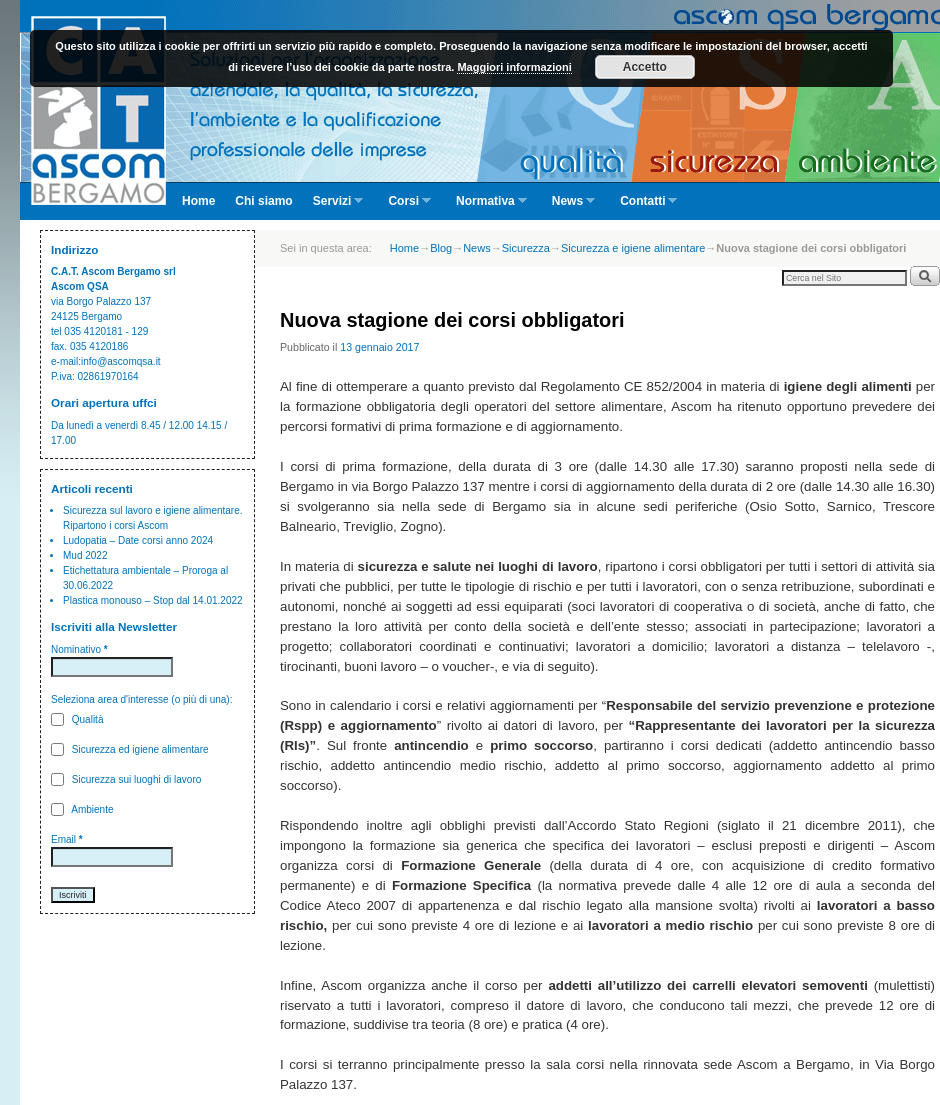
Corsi (404, 207)
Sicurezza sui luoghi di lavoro (126, 779)
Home (198, 201)
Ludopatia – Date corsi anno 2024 (138, 540)
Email (67, 839)
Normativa (486, 207)
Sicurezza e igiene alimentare (633, 248)
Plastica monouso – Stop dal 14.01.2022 (153, 600)
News (568, 207)
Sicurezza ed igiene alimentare (130, 749)
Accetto (645, 67)
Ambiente (82, 809)
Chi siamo (263, 201)
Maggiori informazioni (514, 67)
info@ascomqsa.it (121, 361)
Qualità (77, 719)
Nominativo (79, 649)
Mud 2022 (85, 555)
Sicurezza (526, 248)
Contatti (643, 207)
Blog (441, 248)
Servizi (333, 207)
